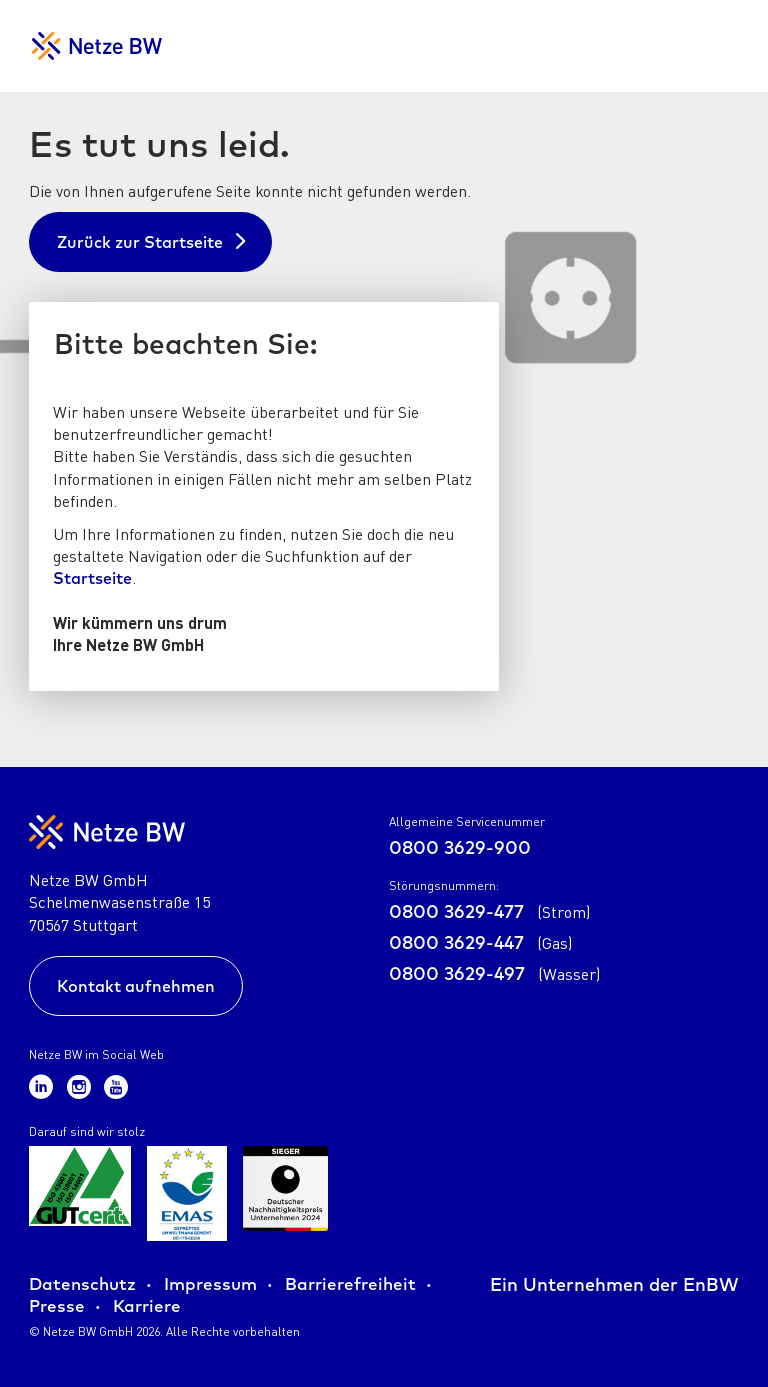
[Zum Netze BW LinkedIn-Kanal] (44, 1085)
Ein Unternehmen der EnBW (614, 1284)
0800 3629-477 (489, 911)
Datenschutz (82, 1283)
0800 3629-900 (460, 847)
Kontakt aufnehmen (136, 986)
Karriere (147, 1305)
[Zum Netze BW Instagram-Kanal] (82, 1085)
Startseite (92, 578)
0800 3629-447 (480, 942)
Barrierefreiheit (350, 1283)
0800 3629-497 (494, 973)
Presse (57, 1305)
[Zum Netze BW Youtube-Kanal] (116, 1085)
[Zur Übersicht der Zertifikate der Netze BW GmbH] (80, 1193)
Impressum (210, 1283)
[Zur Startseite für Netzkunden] (97, 46)
